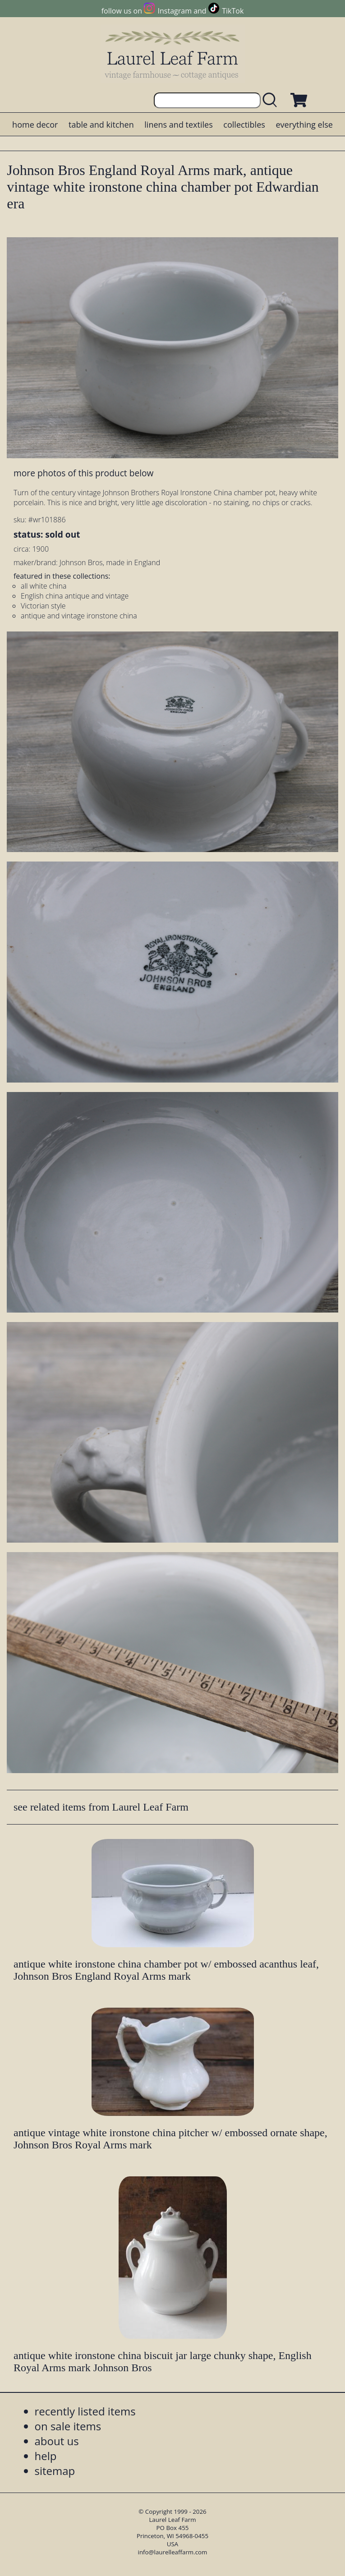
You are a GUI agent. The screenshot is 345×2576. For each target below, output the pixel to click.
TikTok (233, 11)
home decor (35, 124)
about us (57, 2440)
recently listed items (85, 2411)
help (46, 2455)
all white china (43, 586)
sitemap (55, 2470)
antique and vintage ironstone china (79, 616)
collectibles (244, 124)
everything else (304, 124)
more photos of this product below (83, 473)
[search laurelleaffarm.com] (272, 100)
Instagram (175, 11)
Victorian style (43, 606)
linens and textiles (178, 124)
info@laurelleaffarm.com (172, 2552)
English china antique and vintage (75, 596)
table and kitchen (101, 124)
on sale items (68, 2426)
